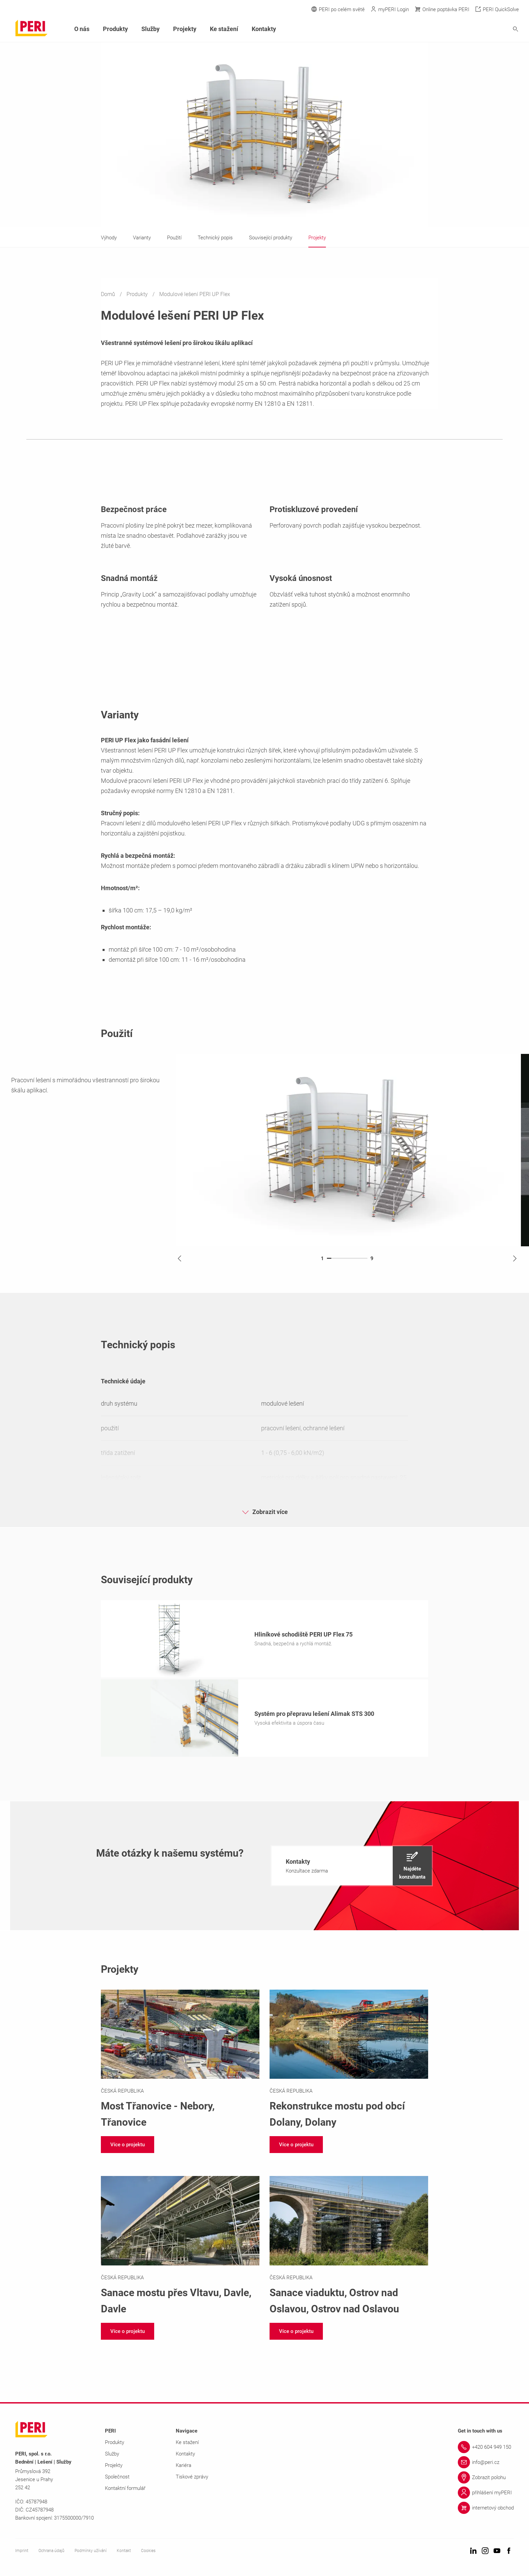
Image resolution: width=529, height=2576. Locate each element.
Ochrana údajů (51, 2552)
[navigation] (352, 1867)
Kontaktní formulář (125, 2490)
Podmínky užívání (91, 2552)
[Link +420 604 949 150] (486, 2449)
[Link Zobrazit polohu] (486, 2479)
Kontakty (264, 28)
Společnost (117, 2479)
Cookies (148, 2552)
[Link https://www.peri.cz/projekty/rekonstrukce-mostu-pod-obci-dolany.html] (349, 2062)
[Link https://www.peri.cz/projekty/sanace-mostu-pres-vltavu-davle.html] (180, 2248)
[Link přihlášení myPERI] (486, 2495)
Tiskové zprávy (192, 2479)
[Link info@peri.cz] (486, 2464)
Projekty (184, 28)
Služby (150, 28)
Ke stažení (224, 28)
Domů (108, 294)
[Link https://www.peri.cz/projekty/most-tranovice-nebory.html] (180, 2062)
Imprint (21, 2552)
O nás (81, 28)
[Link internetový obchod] (486, 2510)
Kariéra (183, 2467)
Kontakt (124, 2552)
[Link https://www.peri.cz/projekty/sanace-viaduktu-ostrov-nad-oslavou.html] (349, 2248)
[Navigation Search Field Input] (478, 29)
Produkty (138, 294)
